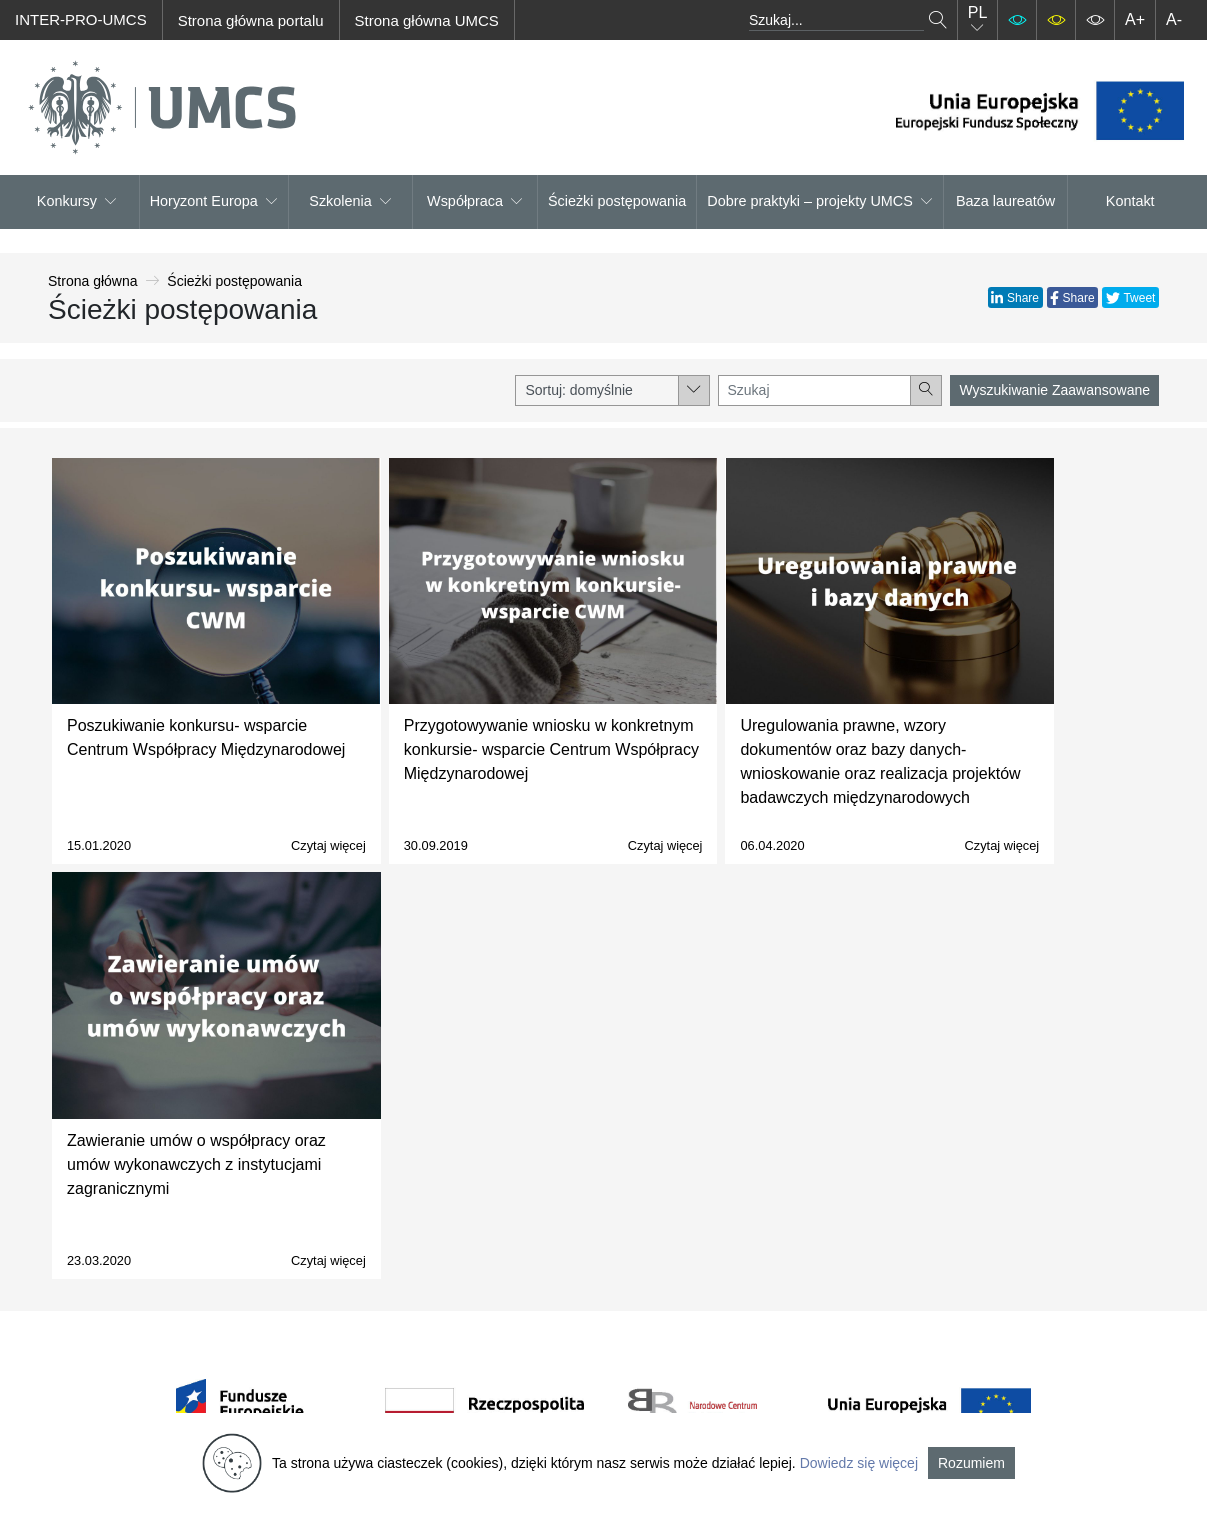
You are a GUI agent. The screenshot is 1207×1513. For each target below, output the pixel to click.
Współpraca (475, 201)
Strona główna (93, 281)
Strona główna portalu (251, 20)
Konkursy (77, 201)
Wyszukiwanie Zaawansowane (1054, 390)
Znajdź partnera (783, 1268)
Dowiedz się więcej (859, 1463)
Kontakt (1130, 201)
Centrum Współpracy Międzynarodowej (396, 1220)
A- (1174, 19)
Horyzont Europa (214, 201)
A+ (1135, 19)
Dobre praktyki (778, 1340)
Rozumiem (971, 1463)
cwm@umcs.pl (386, 1388)
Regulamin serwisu (597, 1220)
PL (978, 19)
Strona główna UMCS (427, 20)
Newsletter (568, 1292)
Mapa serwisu (579, 1316)
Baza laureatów (1005, 201)
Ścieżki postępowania (617, 201)
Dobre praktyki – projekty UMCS (820, 201)
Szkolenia (350, 201)
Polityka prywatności (602, 1244)
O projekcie (570, 1196)
